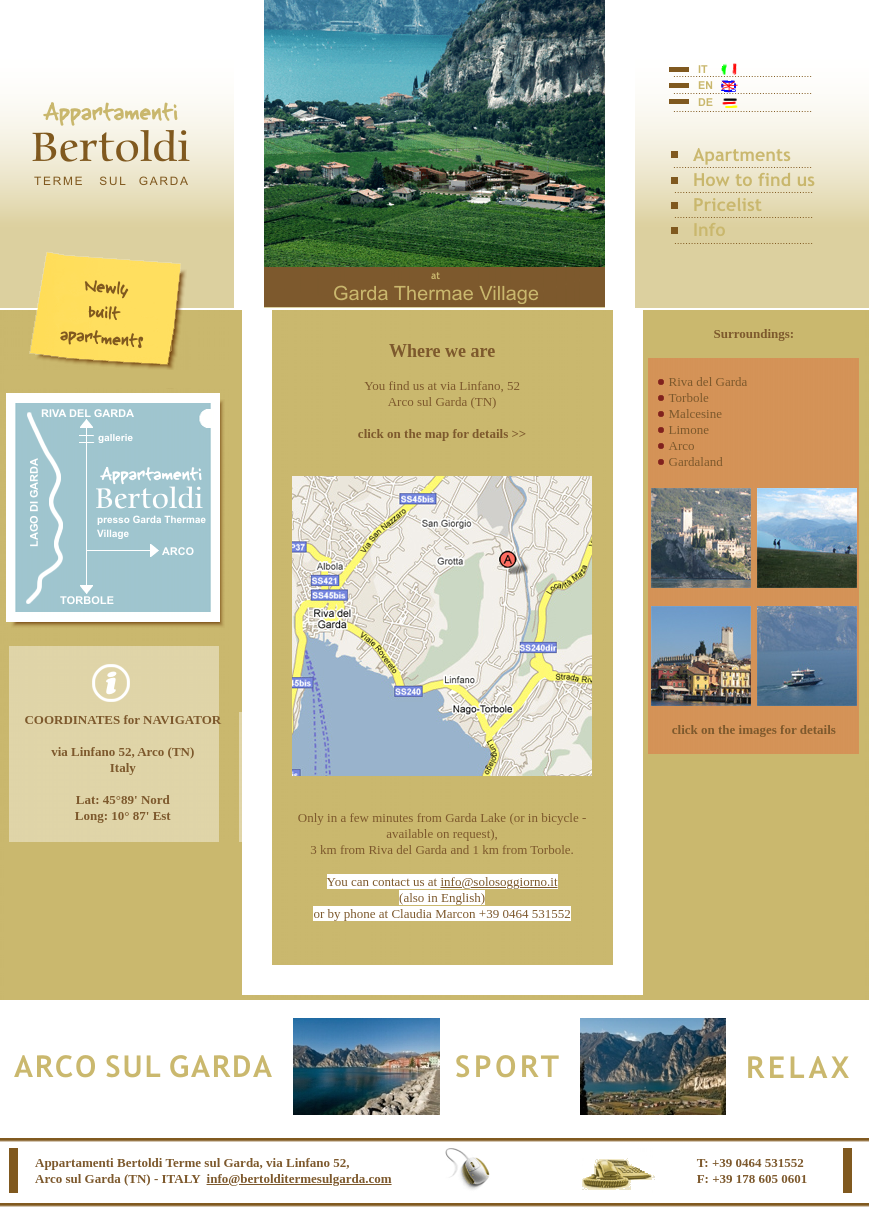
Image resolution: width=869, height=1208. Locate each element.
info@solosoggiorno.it (498, 881)
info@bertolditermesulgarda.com (299, 1178)
